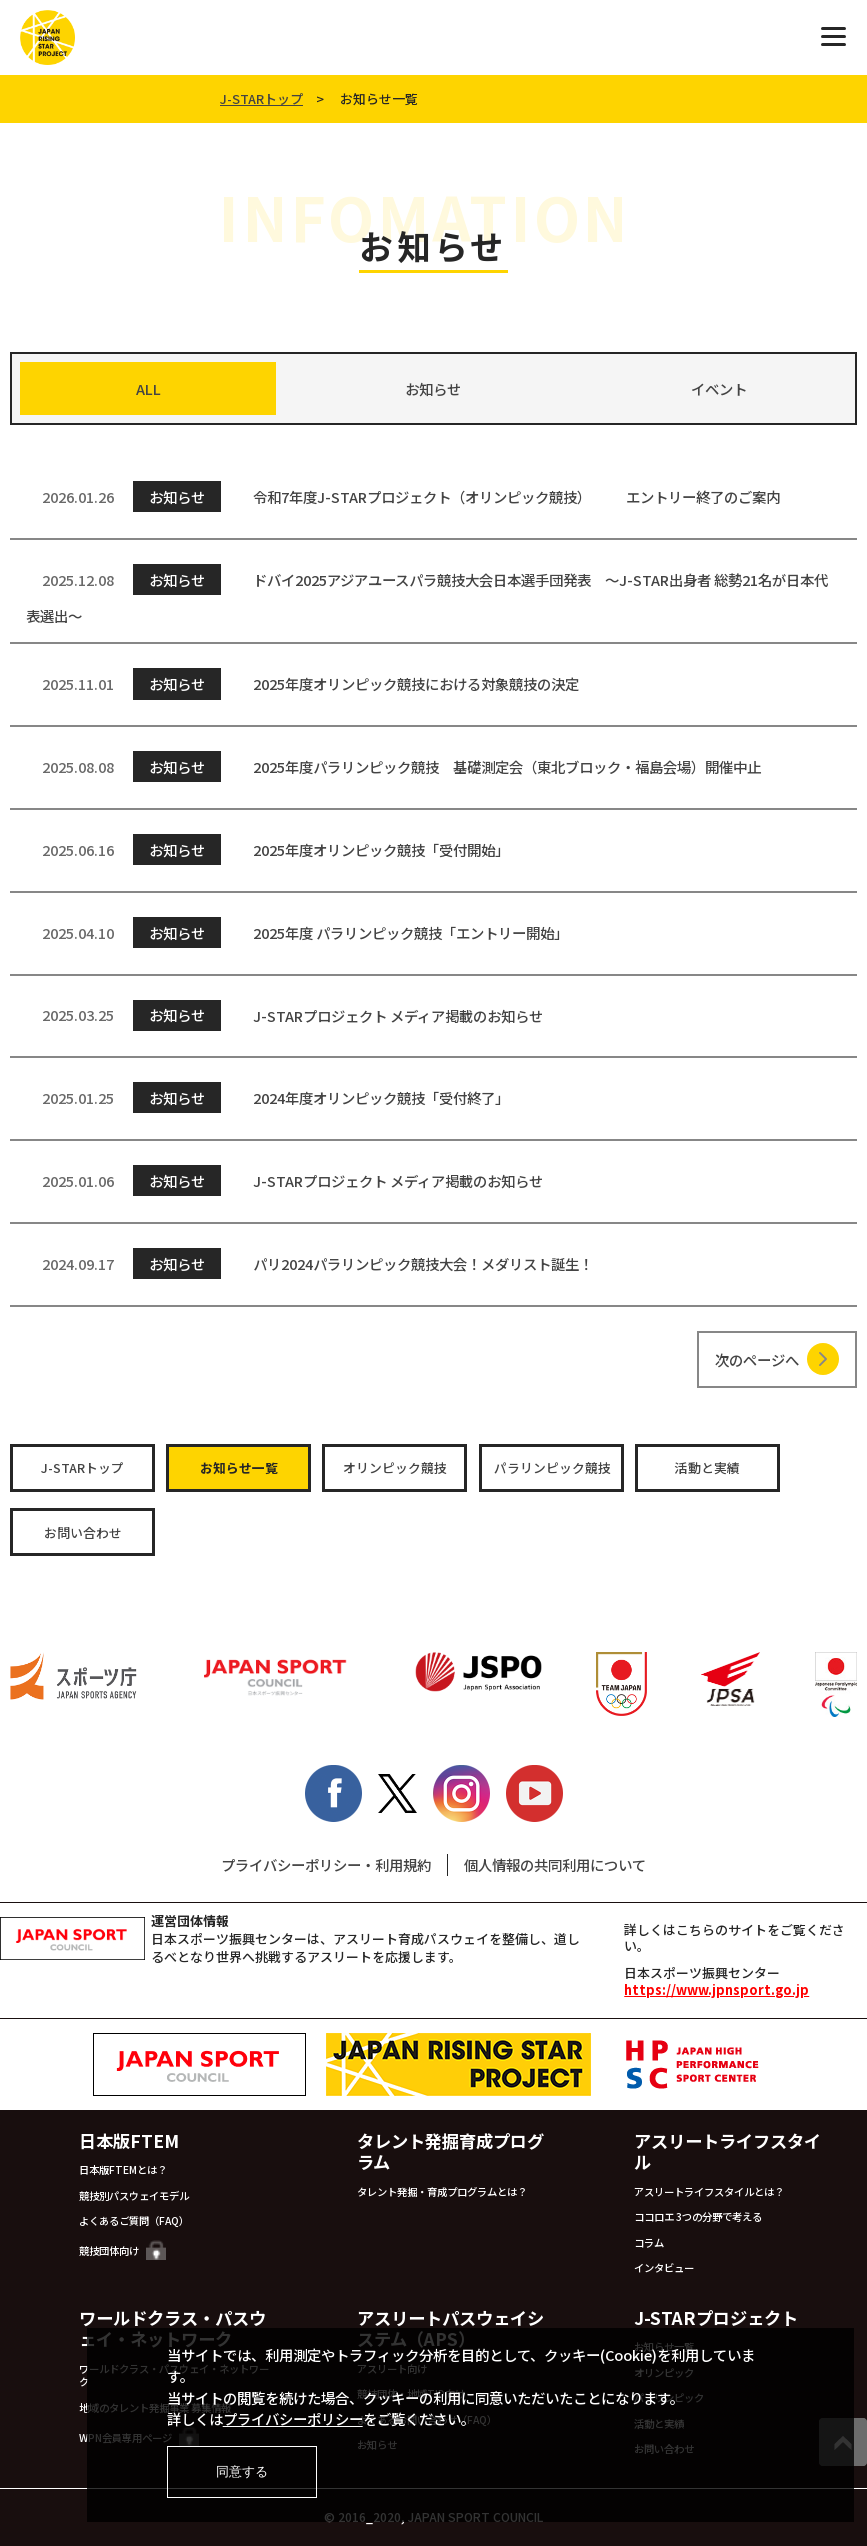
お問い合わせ (83, 1532)
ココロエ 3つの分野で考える (698, 2216)
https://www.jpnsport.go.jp (716, 1989)
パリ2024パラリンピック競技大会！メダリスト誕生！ (309, 1263)
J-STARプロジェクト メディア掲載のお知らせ (284, 1014)
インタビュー (664, 2267)
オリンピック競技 (395, 1467)
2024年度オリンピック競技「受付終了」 (267, 1097)
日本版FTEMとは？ (123, 2169)
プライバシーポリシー (293, 2418)
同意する (242, 2471)
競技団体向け (122, 2250)
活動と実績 (707, 1467)
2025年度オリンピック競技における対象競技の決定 (302, 683)
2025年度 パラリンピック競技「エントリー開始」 (297, 932)
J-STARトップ (261, 98)
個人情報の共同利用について (555, 1864)
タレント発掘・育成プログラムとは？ (442, 2191)
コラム (649, 2242)
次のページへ (757, 1359)
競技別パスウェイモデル (134, 2195)
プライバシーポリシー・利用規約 (326, 1864)
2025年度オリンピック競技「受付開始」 (267, 849)
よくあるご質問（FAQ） (134, 2220)
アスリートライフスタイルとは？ (709, 2191)
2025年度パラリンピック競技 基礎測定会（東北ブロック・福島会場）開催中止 (393, 766)
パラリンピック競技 (552, 1467)
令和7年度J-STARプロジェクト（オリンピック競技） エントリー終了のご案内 (403, 496)
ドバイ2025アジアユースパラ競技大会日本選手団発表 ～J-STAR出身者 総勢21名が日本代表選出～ (427, 595)
